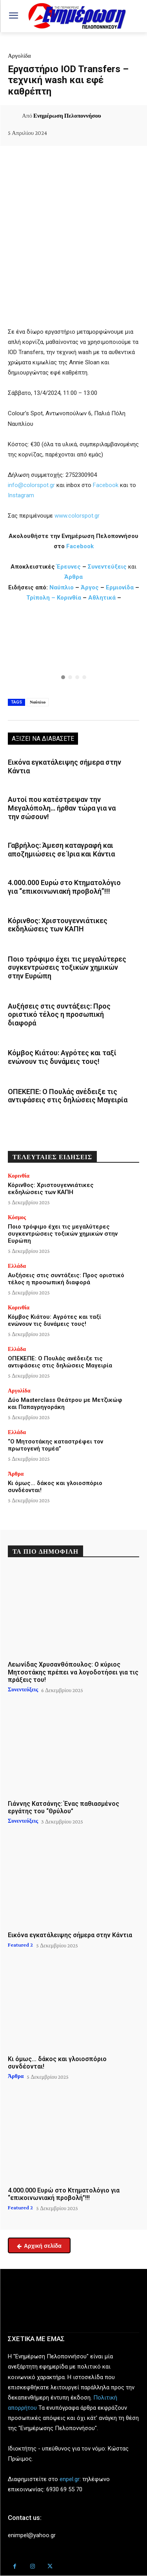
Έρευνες (69, 566)
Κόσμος (17, 1217)
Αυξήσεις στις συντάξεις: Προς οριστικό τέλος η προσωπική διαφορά (59, 1014)
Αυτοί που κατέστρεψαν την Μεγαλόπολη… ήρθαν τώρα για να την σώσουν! (62, 807)
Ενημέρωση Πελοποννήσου (67, 116)
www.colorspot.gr (77, 515)
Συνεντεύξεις (107, 566)
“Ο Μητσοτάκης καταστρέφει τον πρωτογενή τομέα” (55, 1445)
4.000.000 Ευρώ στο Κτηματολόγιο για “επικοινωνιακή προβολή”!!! (64, 886)
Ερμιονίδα (120, 587)
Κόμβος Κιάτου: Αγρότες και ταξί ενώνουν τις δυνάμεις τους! (62, 1057)
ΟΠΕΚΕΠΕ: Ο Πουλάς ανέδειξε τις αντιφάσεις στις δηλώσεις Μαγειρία (67, 1095)
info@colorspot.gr (31, 485)
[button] (73, 652)
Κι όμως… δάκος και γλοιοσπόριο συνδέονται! (57, 2062)
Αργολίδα (19, 56)
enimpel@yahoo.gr (32, 2535)
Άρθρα (73, 576)
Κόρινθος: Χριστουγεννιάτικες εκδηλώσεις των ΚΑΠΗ (57, 924)
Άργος (90, 587)
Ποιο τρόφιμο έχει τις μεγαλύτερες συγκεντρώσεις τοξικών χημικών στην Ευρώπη (67, 967)
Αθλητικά (102, 597)
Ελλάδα (17, 1266)
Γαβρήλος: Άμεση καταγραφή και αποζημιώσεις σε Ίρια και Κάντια (61, 849)
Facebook (105, 485)
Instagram (21, 495)
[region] (73, 652)
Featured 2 (20, 1944)
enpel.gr (70, 2479)
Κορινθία (69, 597)
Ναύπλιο (62, 587)
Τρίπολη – (40, 597)
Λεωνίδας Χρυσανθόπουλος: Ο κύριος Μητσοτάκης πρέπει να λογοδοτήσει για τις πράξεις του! (73, 1672)
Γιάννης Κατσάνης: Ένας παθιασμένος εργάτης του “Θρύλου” (63, 1807)
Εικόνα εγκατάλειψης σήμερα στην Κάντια (70, 1935)
